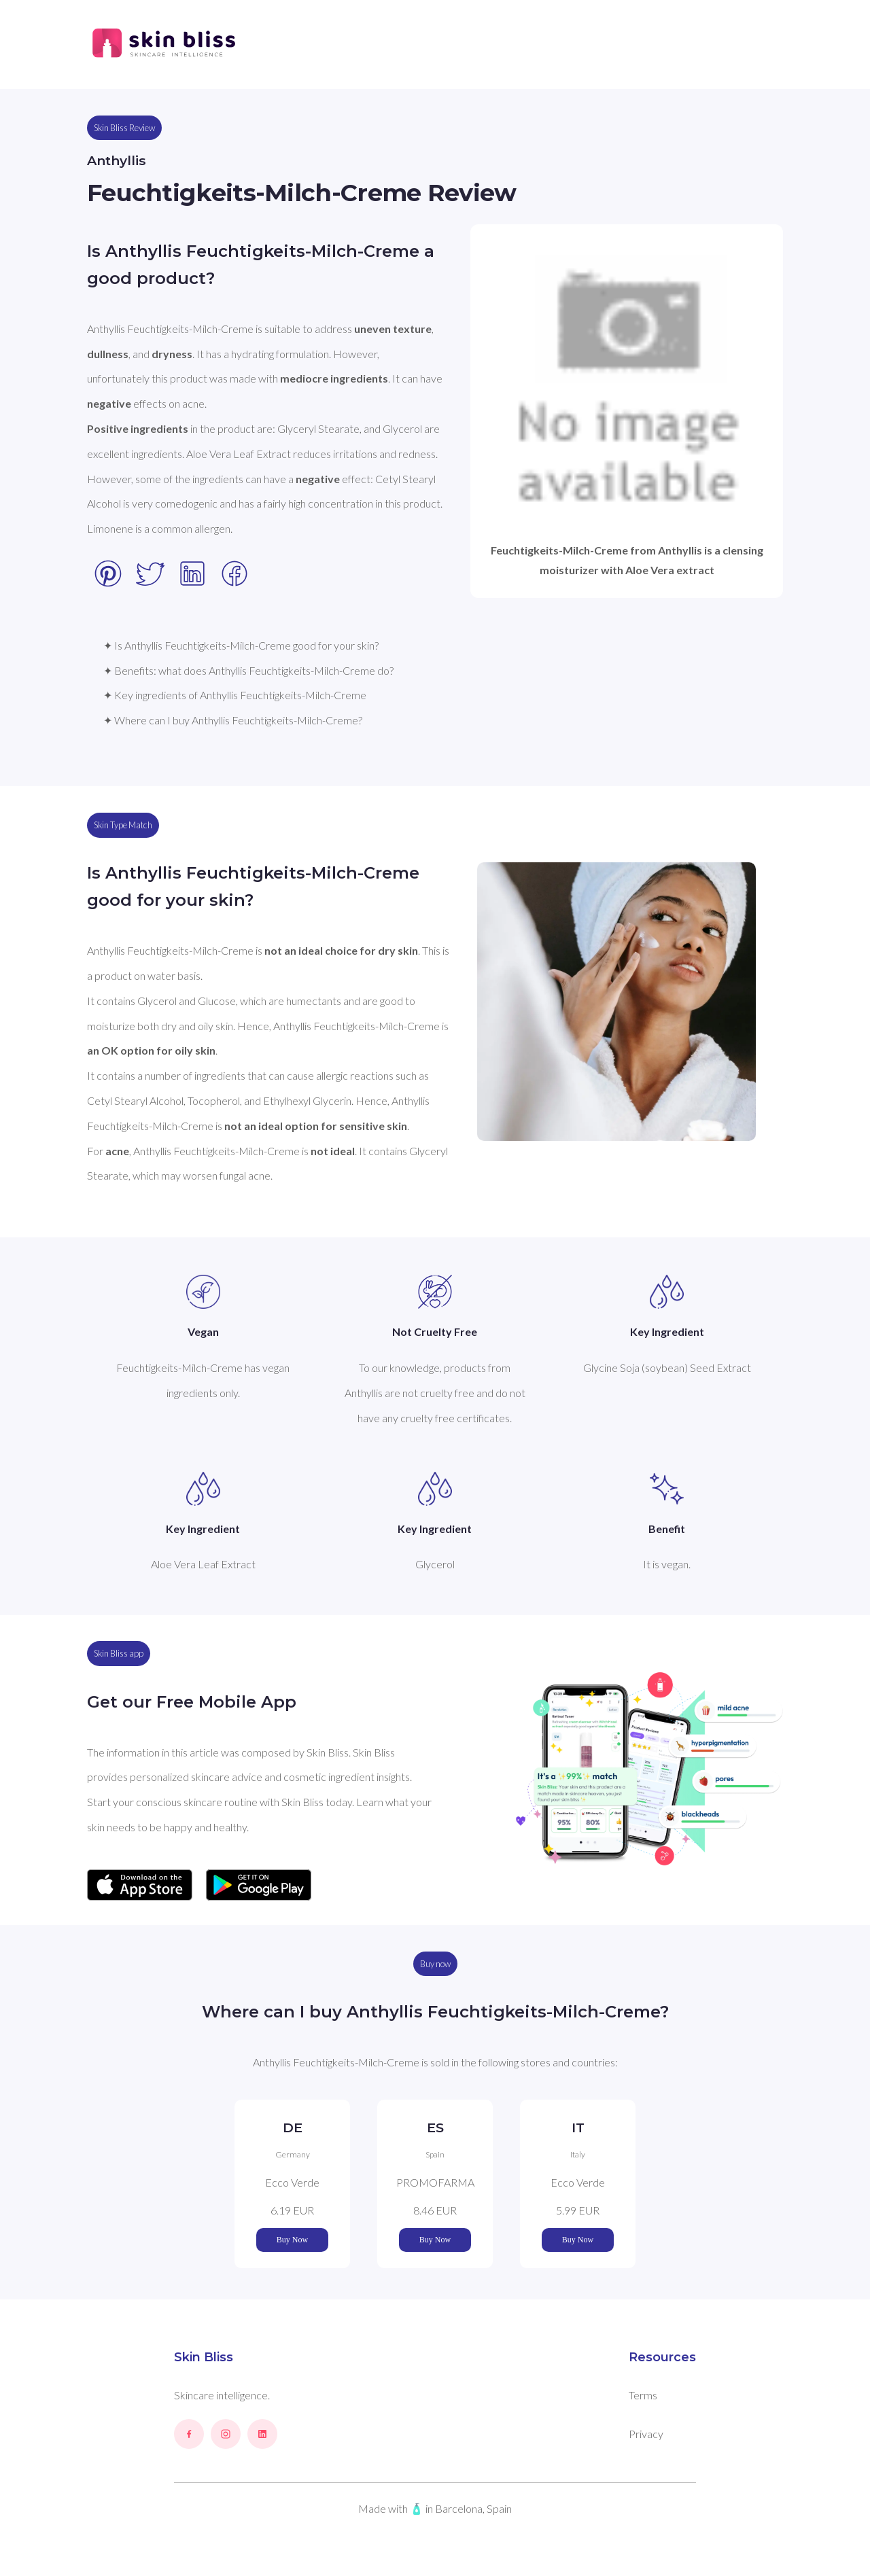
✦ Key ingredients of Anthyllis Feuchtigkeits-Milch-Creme (234, 694)
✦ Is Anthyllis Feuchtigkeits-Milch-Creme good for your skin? (241, 645)
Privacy (646, 2433)
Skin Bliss (203, 2357)
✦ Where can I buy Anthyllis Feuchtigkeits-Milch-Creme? (232, 719)
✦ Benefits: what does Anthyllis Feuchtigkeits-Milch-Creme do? (248, 670)
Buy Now (292, 2239)
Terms (643, 2394)
